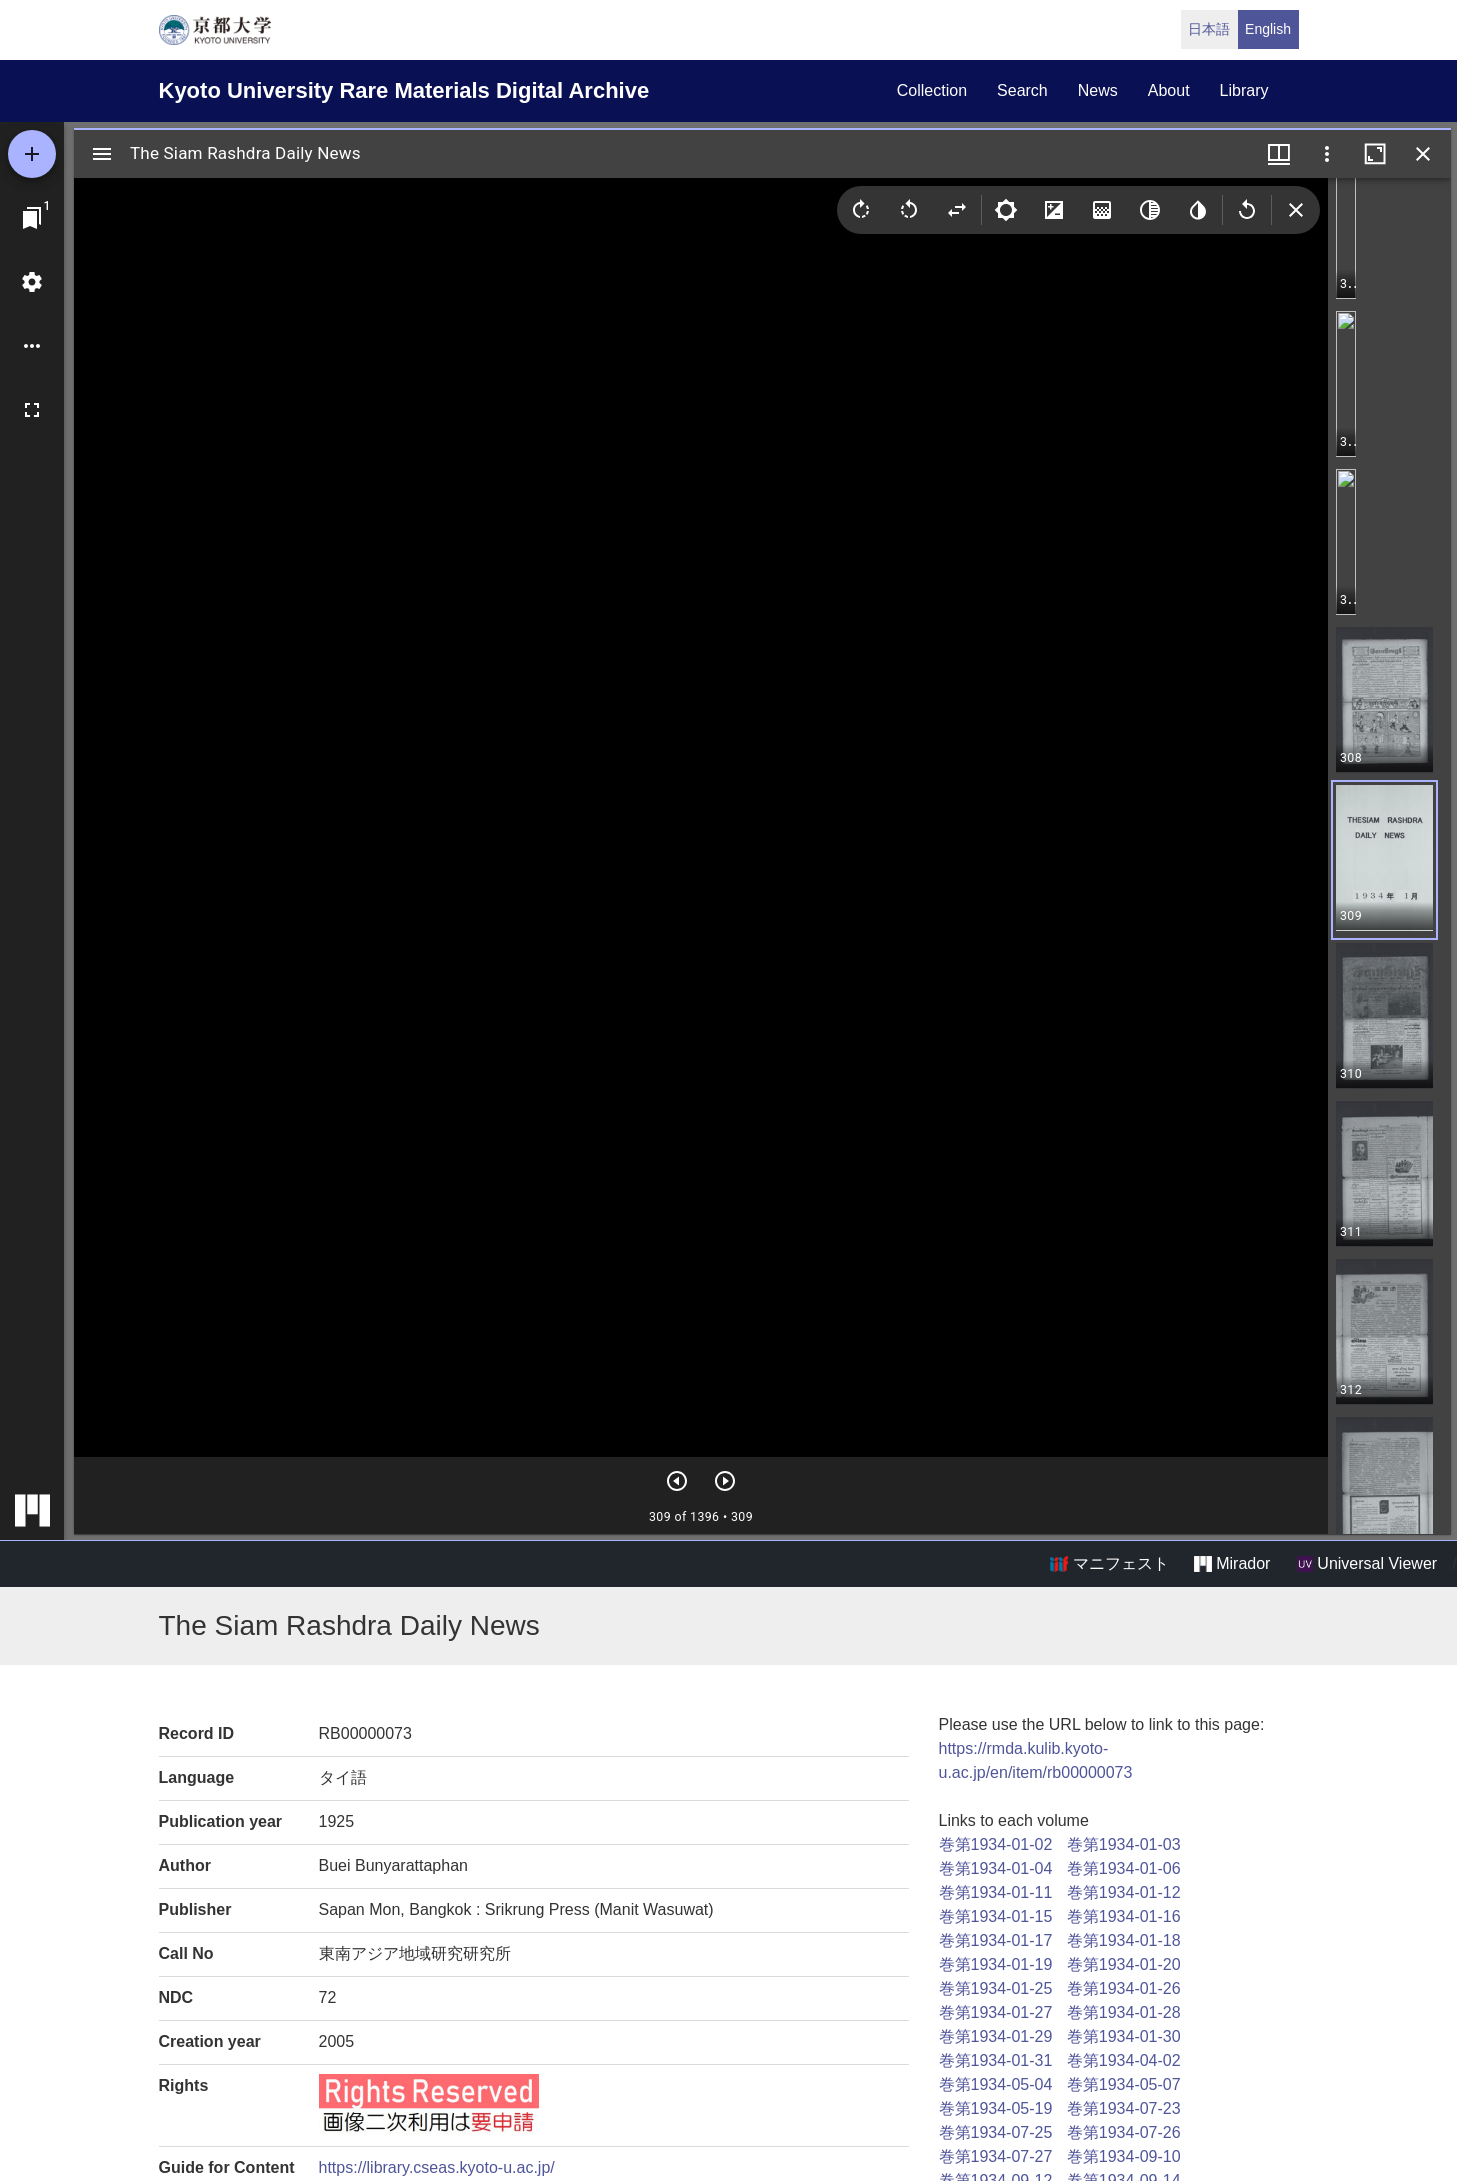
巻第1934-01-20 (1124, 1964)
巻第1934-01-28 (1124, 2012)
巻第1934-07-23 (1124, 2108)
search (1022, 90)
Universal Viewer (1367, 1564)
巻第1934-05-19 (996, 2108)
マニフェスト (1109, 1564)
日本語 (1209, 29)
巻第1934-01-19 (996, 1964)
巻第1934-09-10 (1124, 2156)
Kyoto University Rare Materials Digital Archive (404, 90)
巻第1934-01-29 (996, 2036)
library (1244, 90)
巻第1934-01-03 (1124, 1844)
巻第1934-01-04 (996, 1868)
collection (932, 90)
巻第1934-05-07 (1124, 2084)
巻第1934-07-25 (996, 2132)
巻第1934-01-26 (1124, 1988)
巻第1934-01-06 (1124, 1868)
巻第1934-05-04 (996, 2084)
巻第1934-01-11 (996, 1892)
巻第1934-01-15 (996, 1916)
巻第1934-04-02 (1124, 2060)
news (1098, 90)
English (1268, 29)
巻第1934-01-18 (1124, 1940)
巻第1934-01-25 (996, 1988)
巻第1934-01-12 (1124, 1892)
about (1169, 90)
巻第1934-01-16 (1124, 1916)
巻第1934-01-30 (1124, 2036)
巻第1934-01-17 (996, 1940)
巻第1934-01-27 (996, 2012)
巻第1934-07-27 (996, 2156)
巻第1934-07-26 (1124, 2132)
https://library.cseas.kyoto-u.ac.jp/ (437, 2167)
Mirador (1232, 1564)
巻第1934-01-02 (996, 1844)
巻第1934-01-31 (996, 2060)
